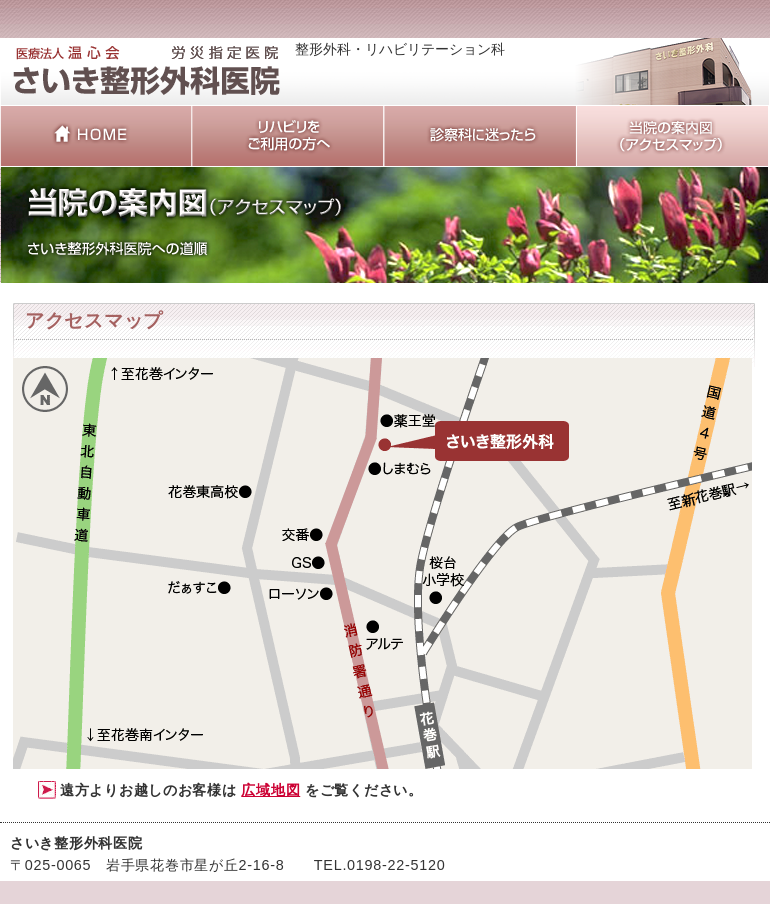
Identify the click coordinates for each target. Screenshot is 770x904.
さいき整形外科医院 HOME (96, 136)
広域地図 (270, 790)
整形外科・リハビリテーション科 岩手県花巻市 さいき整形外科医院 (147, 80)
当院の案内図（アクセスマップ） (672, 136)
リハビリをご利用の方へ (288, 136)
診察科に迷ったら (480, 136)
